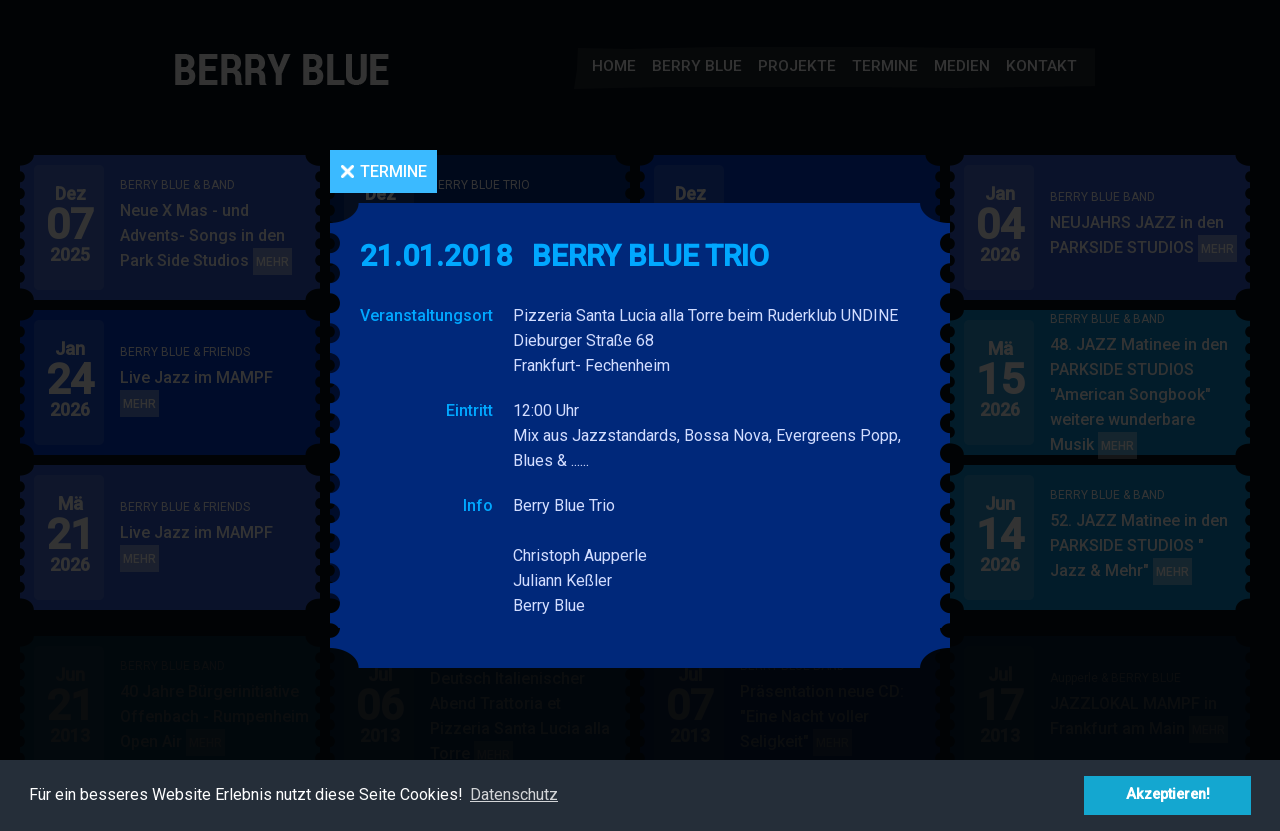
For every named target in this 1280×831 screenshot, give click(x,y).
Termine (393, 171)
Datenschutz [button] (514, 794)
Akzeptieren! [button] (1168, 794)
